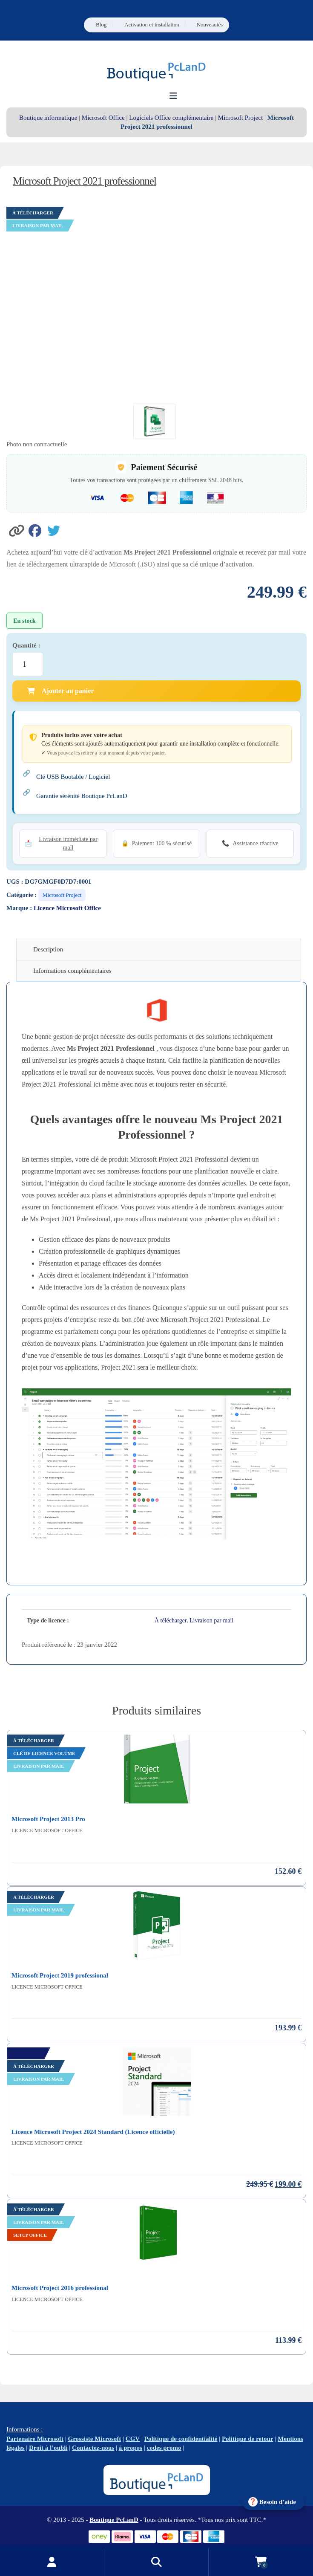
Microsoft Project (240, 117)
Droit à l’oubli (48, 2447)
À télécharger (171, 1620)
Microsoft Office (103, 117)
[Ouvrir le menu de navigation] (174, 96)
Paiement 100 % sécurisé (162, 843)
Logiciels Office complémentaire (171, 117)
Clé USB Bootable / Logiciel (73, 776)
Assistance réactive (256, 843)
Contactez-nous (93, 2447)
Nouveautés (210, 24)
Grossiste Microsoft (94, 2438)
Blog (101, 24)
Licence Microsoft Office (67, 908)
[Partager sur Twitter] (55, 529)
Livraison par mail (211, 1620)
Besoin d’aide (277, 2501)
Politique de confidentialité (181, 2438)
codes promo (163, 2447)
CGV (133, 2438)
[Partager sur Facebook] (38, 529)
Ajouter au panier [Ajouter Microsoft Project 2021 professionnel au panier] (60, 690)
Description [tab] (48, 949)
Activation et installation (151, 24)
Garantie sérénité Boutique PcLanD (81, 795)
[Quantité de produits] (27, 664)
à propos (130, 2447)
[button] (17, 529)
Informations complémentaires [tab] (72, 970)
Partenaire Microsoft (34, 2438)
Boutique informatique (48, 117)
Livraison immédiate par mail (68, 843)
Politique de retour (247, 2438)
